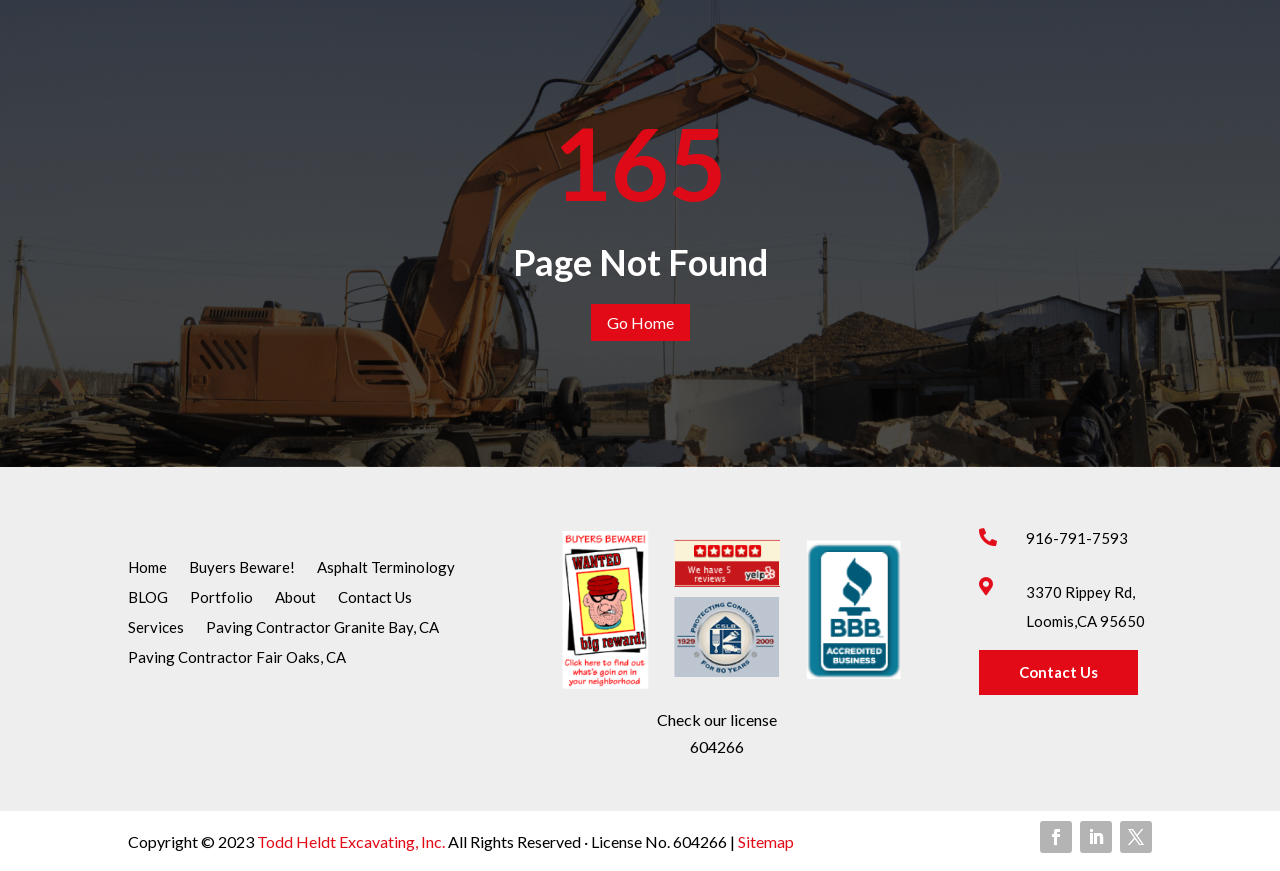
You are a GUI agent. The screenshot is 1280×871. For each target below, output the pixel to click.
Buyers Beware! (242, 568)
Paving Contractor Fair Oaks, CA (237, 658)
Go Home (640, 322)
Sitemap (764, 841)
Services (156, 628)
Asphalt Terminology (386, 568)
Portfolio (221, 598)
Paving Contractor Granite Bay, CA (322, 628)
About (295, 598)
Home (147, 568)
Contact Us (375, 598)
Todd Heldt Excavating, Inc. (352, 841)
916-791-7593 (1077, 538)
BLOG (148, 598)
